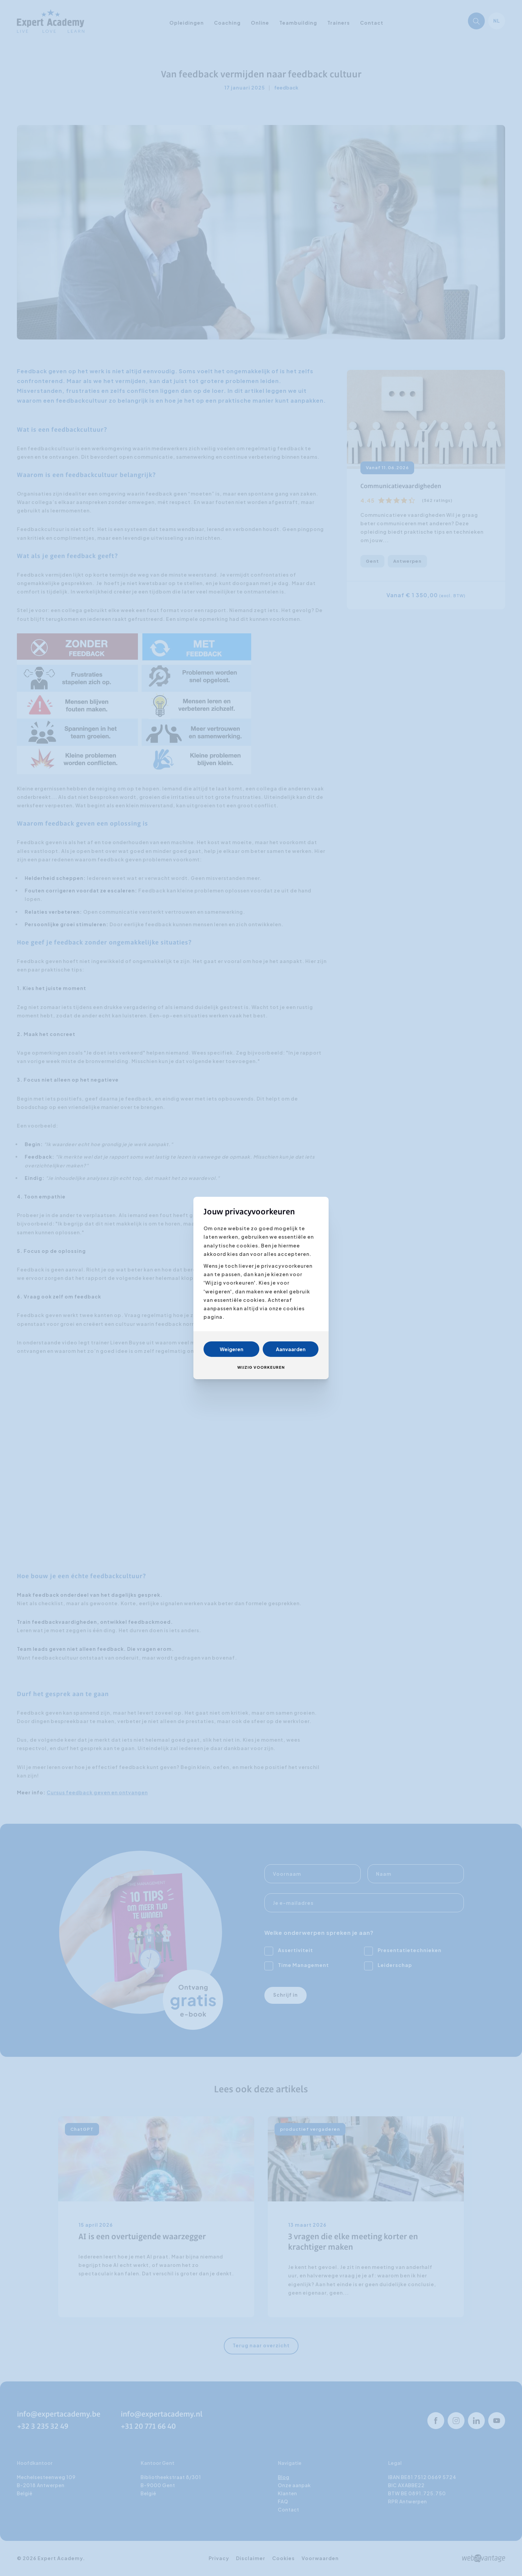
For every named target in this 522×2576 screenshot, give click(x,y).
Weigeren (231, 1349)
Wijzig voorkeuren (261, 1367)
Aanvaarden (291, 1349)
